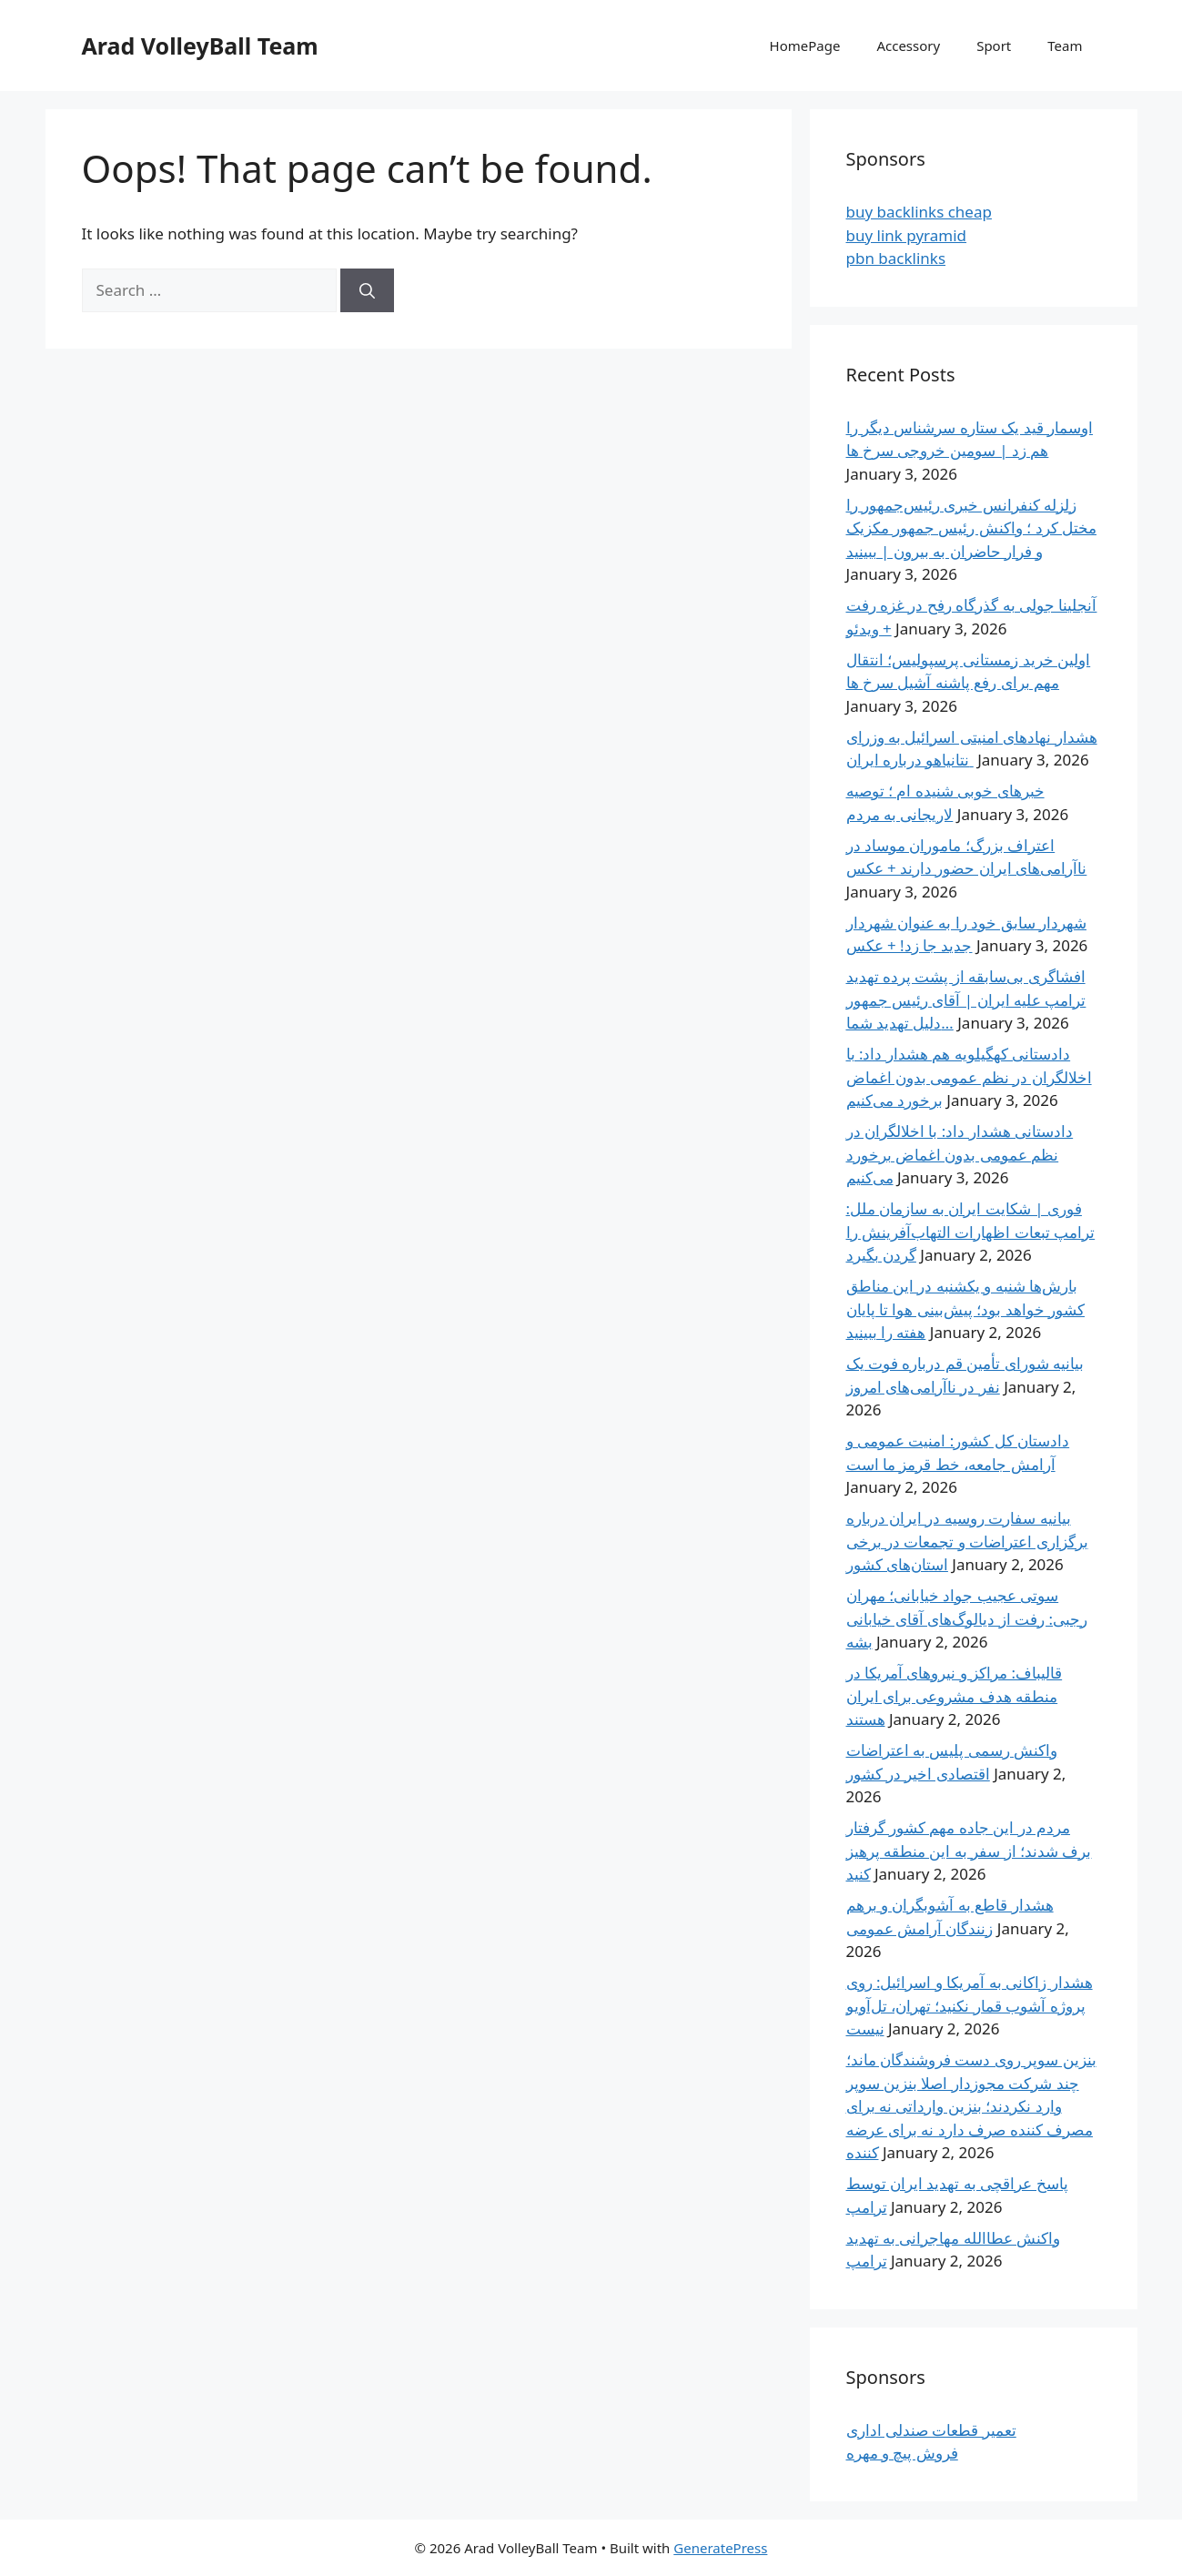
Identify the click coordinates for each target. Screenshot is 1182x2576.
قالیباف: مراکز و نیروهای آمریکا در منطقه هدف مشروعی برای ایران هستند (954, 1695)
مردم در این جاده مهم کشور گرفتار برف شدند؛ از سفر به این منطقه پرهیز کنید (969, 1850)
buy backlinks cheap (919, 211)
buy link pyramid (906, 235)
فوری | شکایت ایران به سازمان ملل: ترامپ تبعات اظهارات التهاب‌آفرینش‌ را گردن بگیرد (971, 1231)
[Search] (367, 290)
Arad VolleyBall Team (200, 45)
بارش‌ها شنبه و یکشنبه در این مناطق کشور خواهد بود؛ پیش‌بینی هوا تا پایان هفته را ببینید (966, 1309)
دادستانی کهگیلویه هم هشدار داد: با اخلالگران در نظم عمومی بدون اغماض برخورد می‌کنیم (969, 1077)
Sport (993, 45)
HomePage (805, 45)
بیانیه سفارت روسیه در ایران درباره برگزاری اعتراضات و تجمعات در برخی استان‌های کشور (967, 1541)
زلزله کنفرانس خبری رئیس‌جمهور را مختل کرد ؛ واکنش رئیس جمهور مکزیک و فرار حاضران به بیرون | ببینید (971, 528)
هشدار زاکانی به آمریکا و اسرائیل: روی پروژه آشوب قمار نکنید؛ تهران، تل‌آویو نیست (969, 2005)
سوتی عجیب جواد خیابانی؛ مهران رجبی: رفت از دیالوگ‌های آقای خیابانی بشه (967, 1618)
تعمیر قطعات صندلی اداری (931, 2429)
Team (1064, 45)
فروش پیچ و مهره (902, 2452)
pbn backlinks (896, 258)
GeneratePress (720, 2548)
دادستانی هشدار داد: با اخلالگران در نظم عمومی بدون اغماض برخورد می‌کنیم (960, 1154)
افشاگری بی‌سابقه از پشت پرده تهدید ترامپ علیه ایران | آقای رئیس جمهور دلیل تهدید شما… (966, 999)
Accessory (908, 45)
